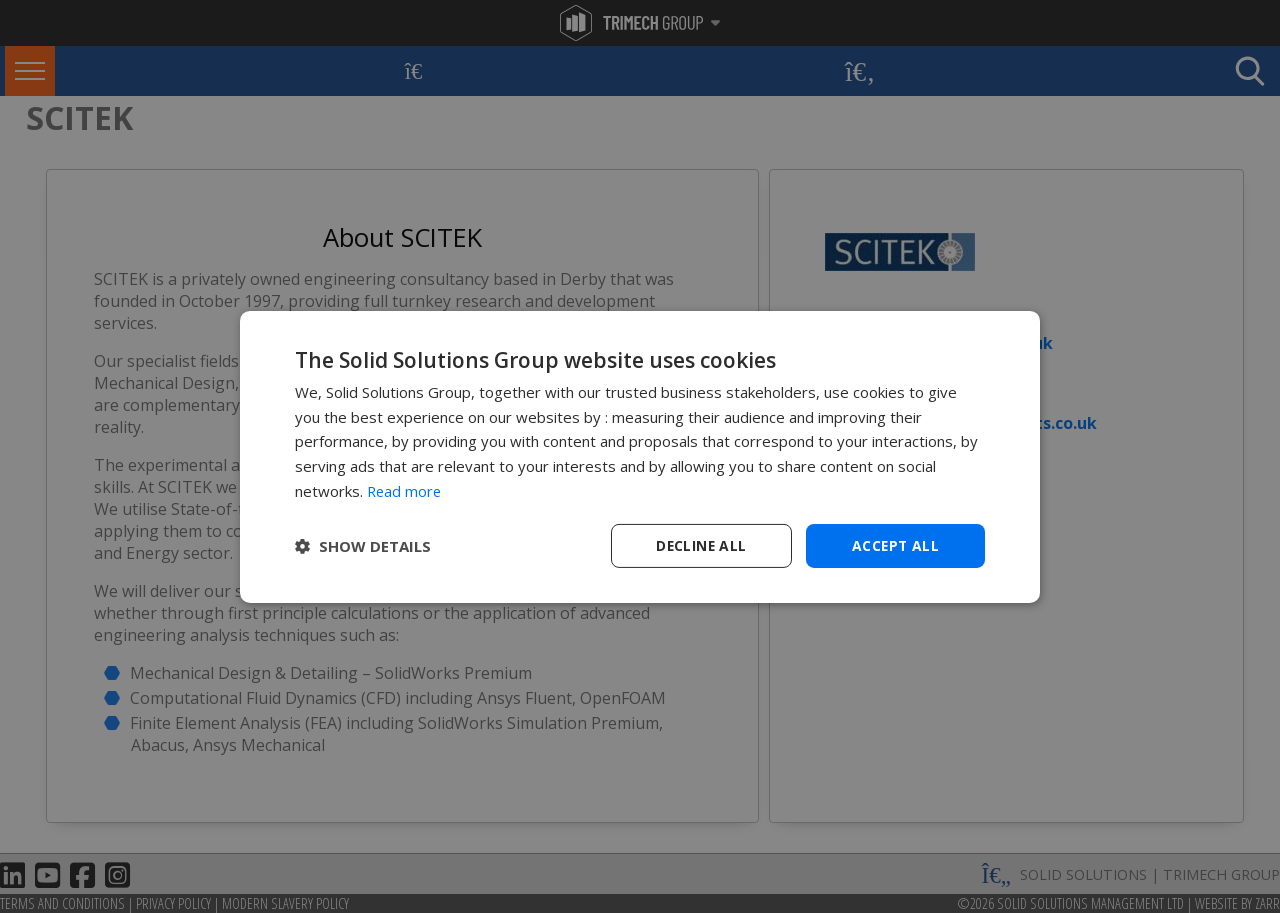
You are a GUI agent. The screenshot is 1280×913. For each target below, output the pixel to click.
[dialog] (640, 456)
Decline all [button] (701, 544)
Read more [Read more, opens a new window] (405, 490)
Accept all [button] (895, 544)
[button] (363, 546)
